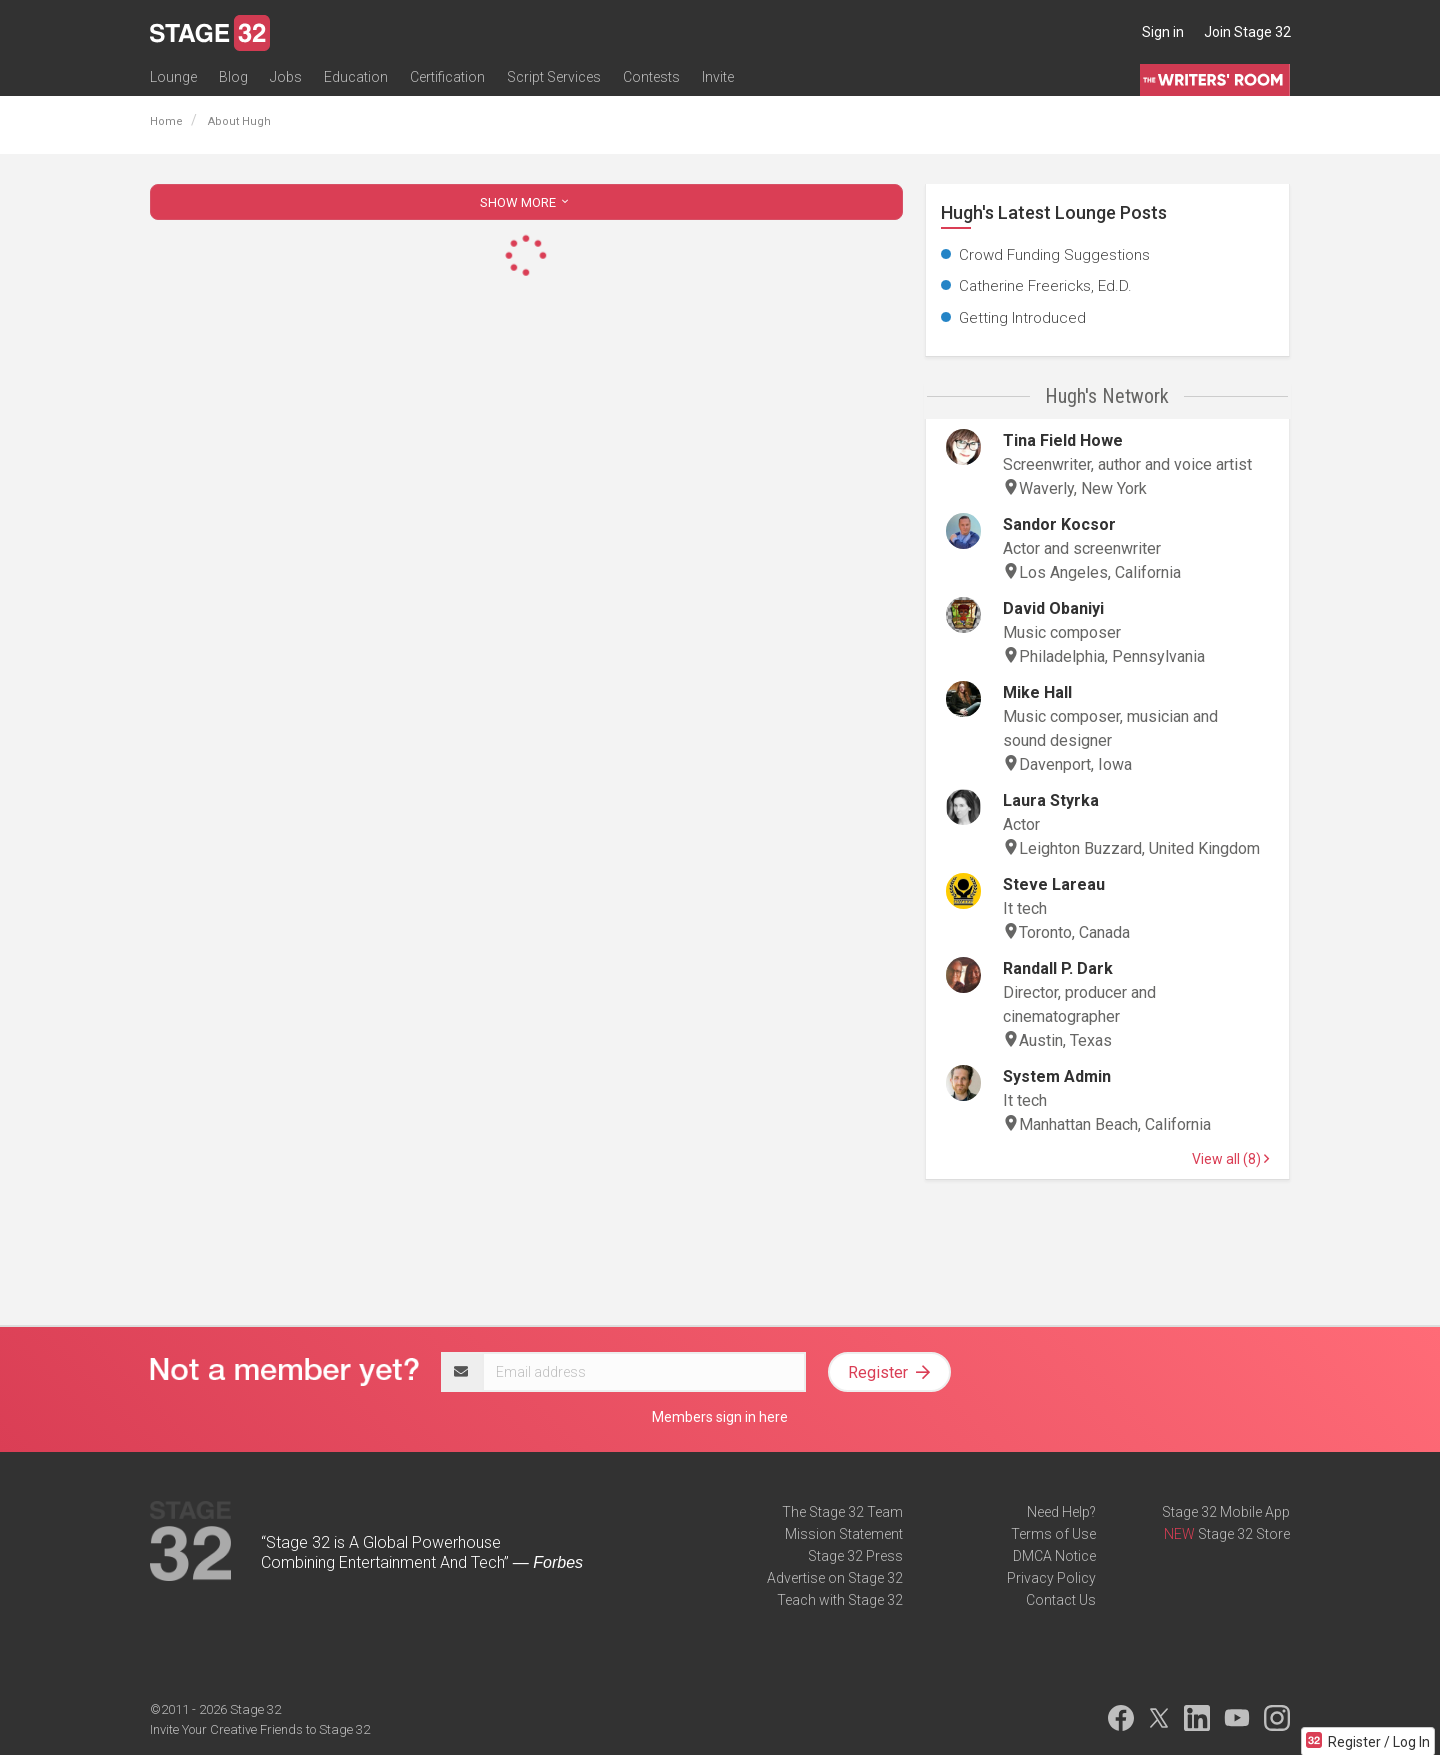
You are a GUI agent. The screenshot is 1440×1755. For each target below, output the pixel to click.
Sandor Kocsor (1059, 524)
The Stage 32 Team (842, 1512)
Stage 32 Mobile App (1226, 1512)
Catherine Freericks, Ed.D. (1045, 286)
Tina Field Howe (1063, 440)
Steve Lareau (1054, 884)
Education (356, 77)
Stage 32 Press (855, 1556)
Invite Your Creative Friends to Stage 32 (260, 1729)
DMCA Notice (1054, 1556)
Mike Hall (1037, 692)
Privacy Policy (1051, 1578)
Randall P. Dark (1058, 968)
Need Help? (1061, 1512)
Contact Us (1061, 1600)
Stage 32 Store (1244, 1534)
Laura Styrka (1051, 800)
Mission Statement (844, 1534)
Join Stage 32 (1247, 32)
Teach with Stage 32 (840, 1600)
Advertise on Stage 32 (835, 1578)
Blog (233, 77)
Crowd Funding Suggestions (1054, 255)
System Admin (1057, 1076)
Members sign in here (720, 1417)
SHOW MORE (526, 202)
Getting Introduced (1022, 318)
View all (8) (1230, 1159)
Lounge (173, 77)
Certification (447, 77)
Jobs (286, 77)
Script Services (554, 77)
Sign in (1163, 32)
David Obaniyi (1053, 608)
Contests (651, 77)
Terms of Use (1053, 1534)
